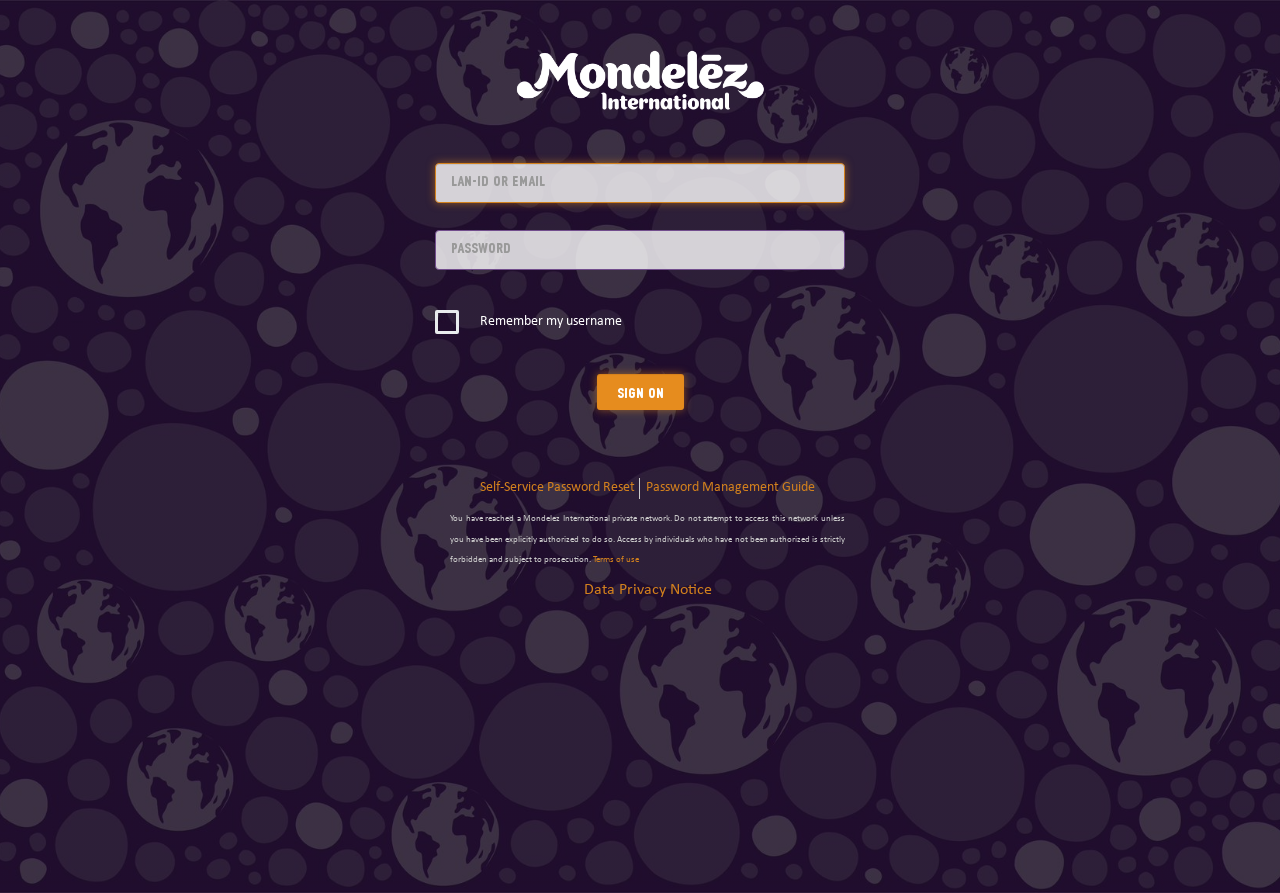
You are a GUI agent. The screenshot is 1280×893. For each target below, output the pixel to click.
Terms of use (616, 559)
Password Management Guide (730, 487)
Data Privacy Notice (648, 590)
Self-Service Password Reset (557, 487)
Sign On (640, 392)
